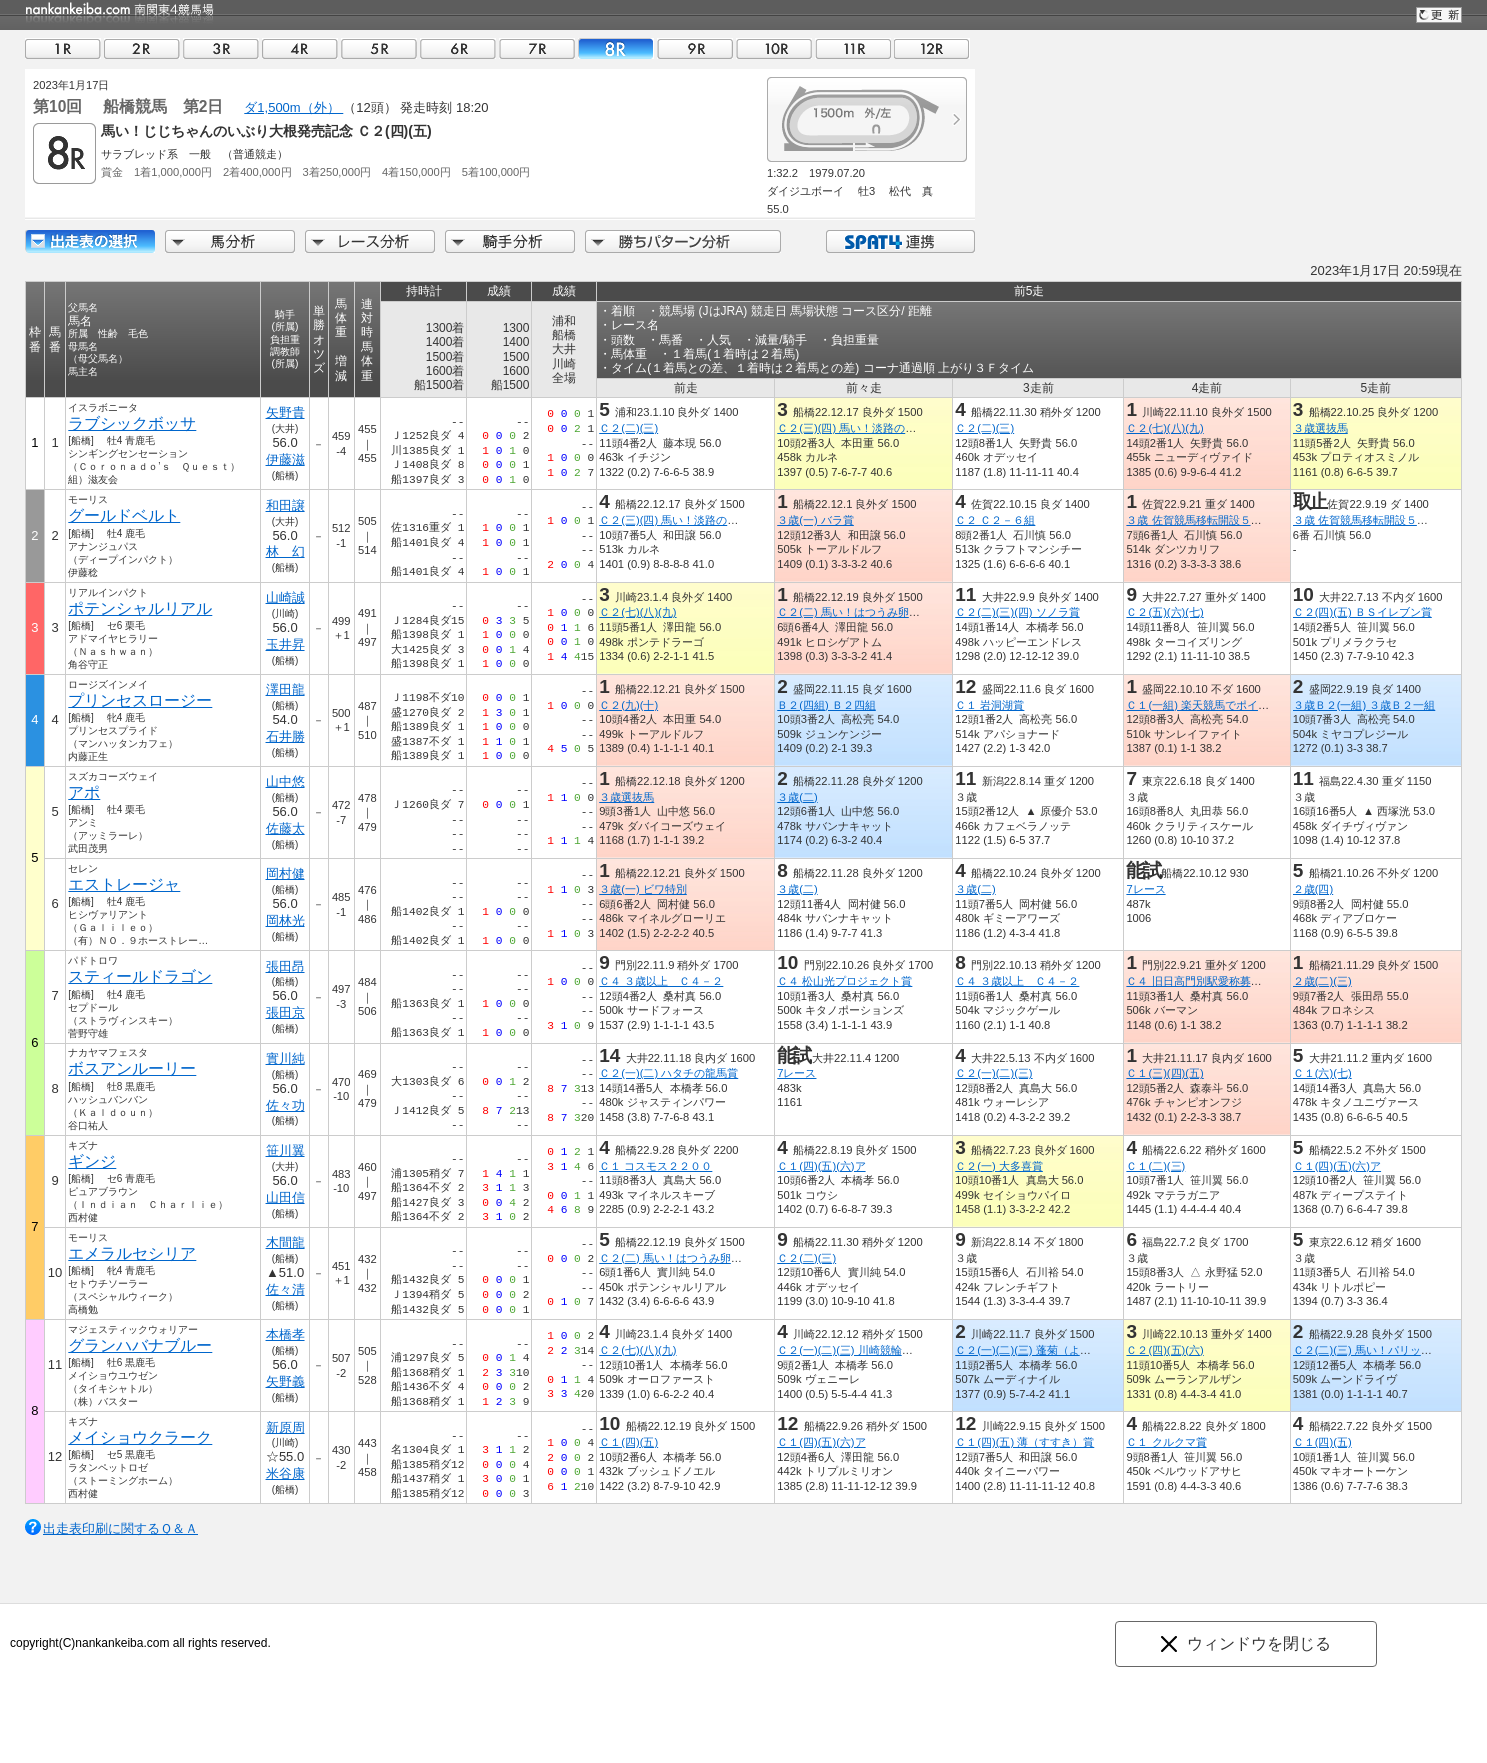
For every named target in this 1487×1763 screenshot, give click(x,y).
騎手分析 (510, 241)
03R (221, 48)
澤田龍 (285, 689)
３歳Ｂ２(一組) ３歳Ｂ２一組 (1364, 705)
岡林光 (285, 920)
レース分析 (370, 241)
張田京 (285, 1012)
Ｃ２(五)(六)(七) (1164, 612)
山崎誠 (285, 597)
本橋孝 (285, 1334)
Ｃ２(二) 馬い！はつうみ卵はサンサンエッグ (887, 612)
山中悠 (285, 781)
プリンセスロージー (140, 700)
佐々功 (285, 1105)
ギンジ (92, 1161)
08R (616, 48)
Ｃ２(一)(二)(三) (993, 1073)
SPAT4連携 (899, 241)
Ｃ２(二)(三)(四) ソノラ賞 (1017, 612)
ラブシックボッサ (132, 423)
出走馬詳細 (90, 241)
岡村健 (285, 873)
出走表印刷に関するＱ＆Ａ (120, 1528)
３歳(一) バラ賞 (815, 520)
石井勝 (285, 736)
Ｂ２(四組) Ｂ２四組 (826, 705)
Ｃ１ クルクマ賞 (1166, 1442)
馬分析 (230, 241)
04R (300, 48)
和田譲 (285, 505)
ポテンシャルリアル (140, 608)
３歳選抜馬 (1320, 428)
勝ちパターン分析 (683, 241)
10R (774, 48)
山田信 (285, 1197)
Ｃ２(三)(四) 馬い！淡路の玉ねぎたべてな (879, 428)
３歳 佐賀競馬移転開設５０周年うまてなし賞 (1237, 520)
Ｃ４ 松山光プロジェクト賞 (844, 981)
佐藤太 (285, 828)
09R (695, 48)
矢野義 (285, 1381)
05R (379, 48)
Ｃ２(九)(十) (628, 705)
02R (142, 48)
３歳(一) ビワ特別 (643, 889)
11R (853, 48)
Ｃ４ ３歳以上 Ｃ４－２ (661, 981)
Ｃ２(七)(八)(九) (1164, 428)
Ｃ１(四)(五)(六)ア (821, 1166)
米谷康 (285, 1473)
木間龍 (285, 1242)
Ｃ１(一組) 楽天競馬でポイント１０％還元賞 (1236, 705)
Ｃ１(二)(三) (1155, 1166)
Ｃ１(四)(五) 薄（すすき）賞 (1024, 1442)
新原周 (285, 1427)
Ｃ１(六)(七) (1322, 1073)
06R (458, 48)
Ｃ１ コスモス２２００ (655, 1166)
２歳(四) (1313, 889)
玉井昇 (285, 644)
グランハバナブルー (140, 1345)
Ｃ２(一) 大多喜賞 (999, 1166)
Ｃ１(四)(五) (628, 1442)
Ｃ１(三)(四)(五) (1164, 1073)
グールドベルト (124, 515)
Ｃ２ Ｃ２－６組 (995, 520)
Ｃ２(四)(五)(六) (1164, 1350)
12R (932, 48)
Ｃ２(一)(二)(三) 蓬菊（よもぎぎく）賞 (1050, 1350)
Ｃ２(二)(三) (628, 428)
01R (63, 48)
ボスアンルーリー (132, 1068)
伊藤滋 (285, 459)
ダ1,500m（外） (293, 107)
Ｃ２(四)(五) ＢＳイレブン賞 (1362, 612)
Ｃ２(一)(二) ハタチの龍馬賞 (668, 1073)
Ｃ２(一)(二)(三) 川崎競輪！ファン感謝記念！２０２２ (910, 1350)
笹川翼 (285, 1150)
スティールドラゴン (140, 976)
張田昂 (285, 966)
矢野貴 (285, 412)
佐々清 (285, 1289)
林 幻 (285, 551)
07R (537, 48)
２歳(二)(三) (1322, 981)
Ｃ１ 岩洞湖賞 (989, 705)
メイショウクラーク (140, 1437)
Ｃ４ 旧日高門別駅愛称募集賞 (1199, 981)
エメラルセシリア (132, 1253)
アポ (84, 792)
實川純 (285, 1058)
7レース (1145, 889)
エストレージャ (124, 884)
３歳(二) (797, 797)
